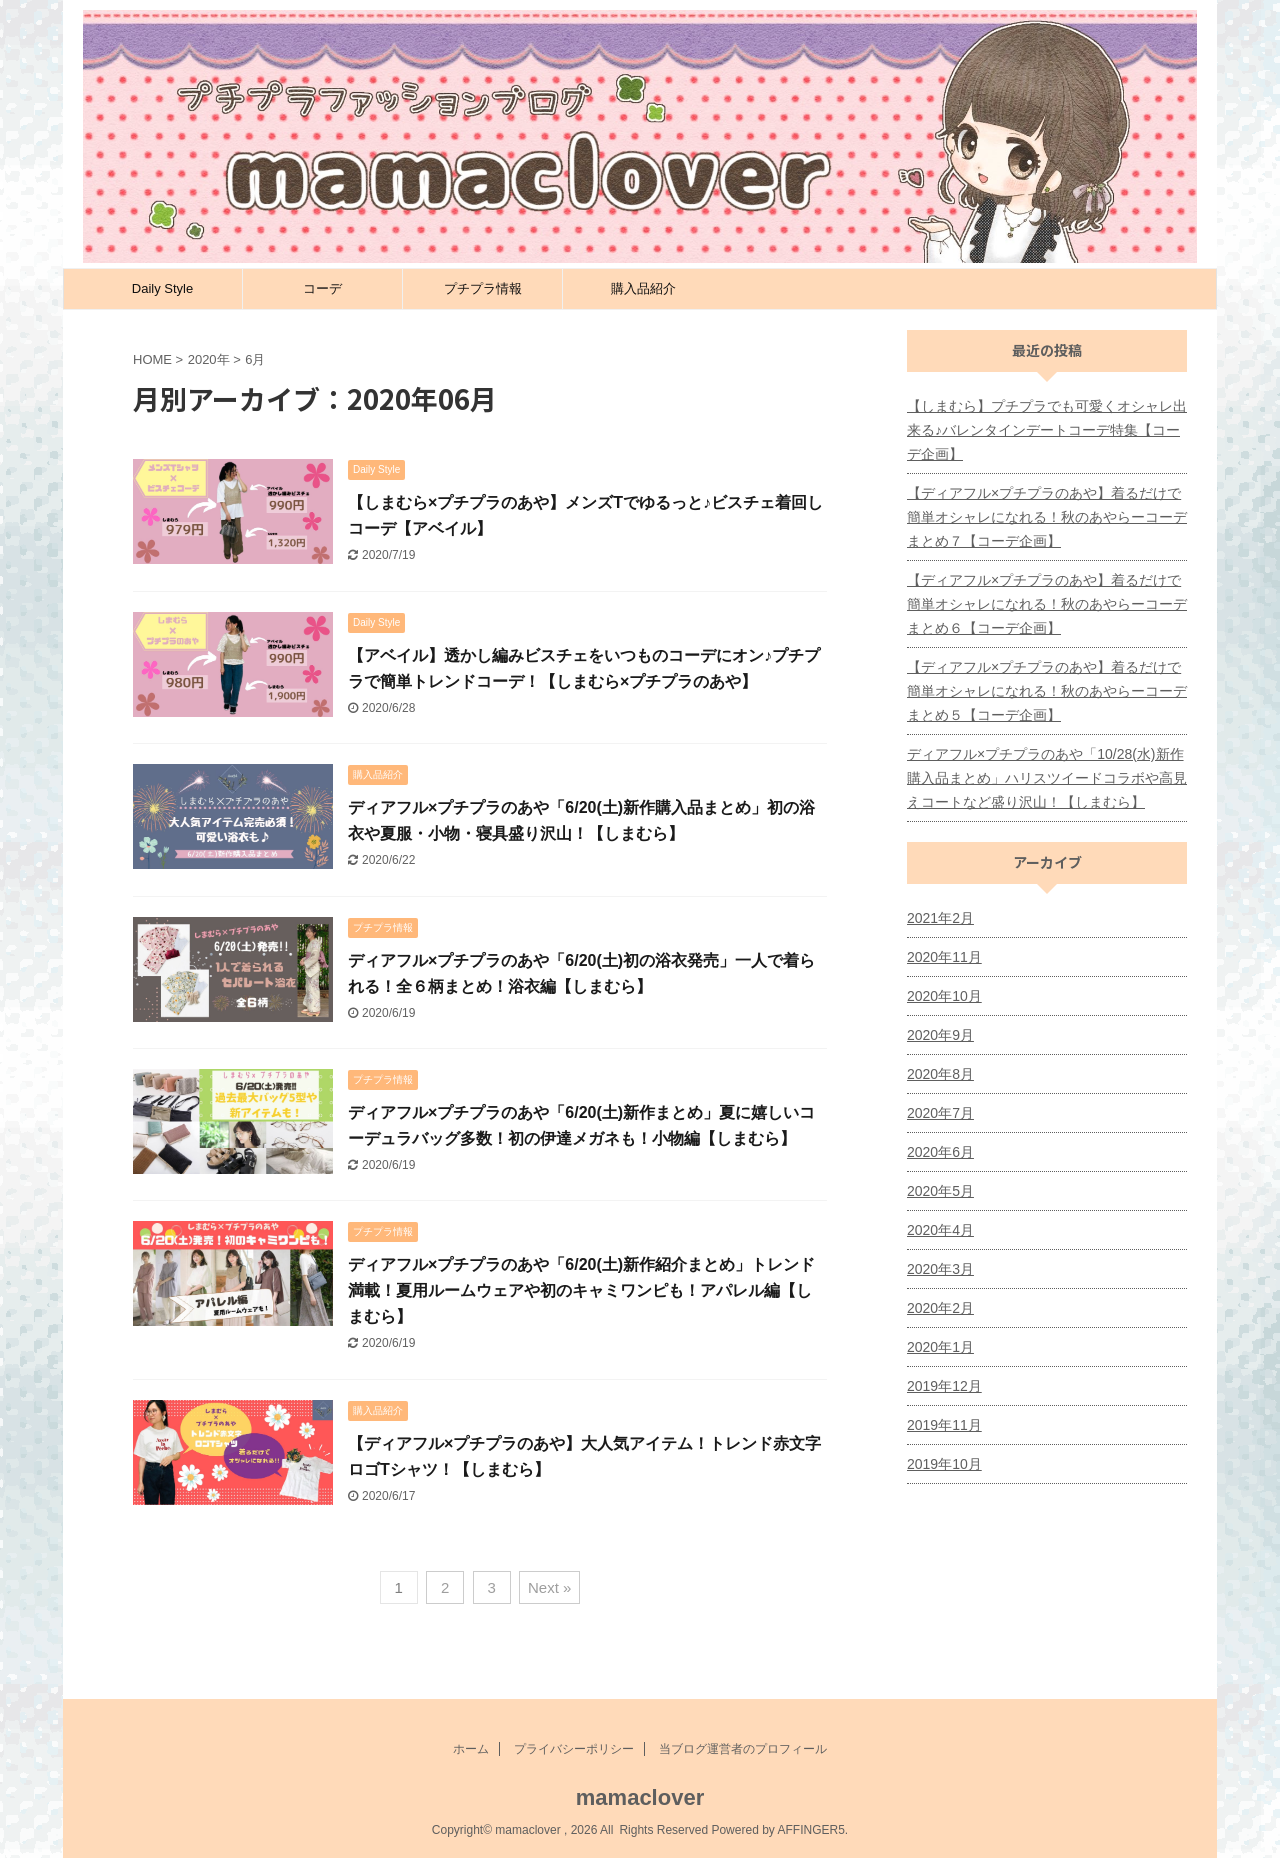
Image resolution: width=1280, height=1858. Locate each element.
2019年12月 (944, 1386)
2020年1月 (940, 1347)
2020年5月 (940, 1191)
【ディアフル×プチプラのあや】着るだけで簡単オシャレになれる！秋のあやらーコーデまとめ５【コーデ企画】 (1047, 691)
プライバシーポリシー (574, 1749)
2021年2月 (940, 918)
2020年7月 (940, 1113)
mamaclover (640, 1797)
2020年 (209, 359)
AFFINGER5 (810, 1830)
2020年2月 (940, 1308)
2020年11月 (944, 957)
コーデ (322, 288)
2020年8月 (940, 1074)
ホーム (471, 1749)
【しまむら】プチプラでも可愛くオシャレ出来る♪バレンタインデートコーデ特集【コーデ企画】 (1047, 430)
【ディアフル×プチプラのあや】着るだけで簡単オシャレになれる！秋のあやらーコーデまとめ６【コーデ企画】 (1047, 604)
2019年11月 (944, 1425)
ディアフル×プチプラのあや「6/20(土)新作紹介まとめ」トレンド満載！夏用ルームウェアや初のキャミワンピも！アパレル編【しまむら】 (581, 1290)
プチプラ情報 (483, 288)
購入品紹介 (643, 288)
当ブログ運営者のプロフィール (743, 1749)
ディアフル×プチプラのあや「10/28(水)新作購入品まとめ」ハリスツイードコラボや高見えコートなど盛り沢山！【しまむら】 (1047, 778)
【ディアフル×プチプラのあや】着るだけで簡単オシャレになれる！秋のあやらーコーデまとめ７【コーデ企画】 (1047, 517)
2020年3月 (940, 1269)
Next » (549, 1587)
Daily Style (162, 288)
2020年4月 (940, 1230)
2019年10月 (944, 1464)
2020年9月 (940, 1035)
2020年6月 (940, 1152)
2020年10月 (944, 996)
